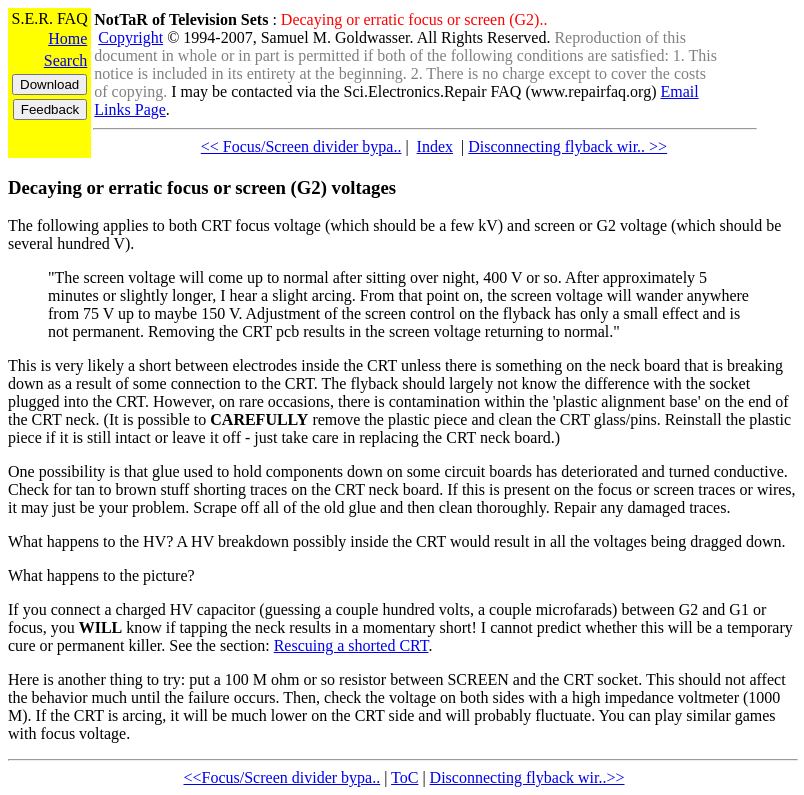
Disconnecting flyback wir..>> (527, 777)
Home (67, 38)
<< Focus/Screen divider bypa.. (301, 146)
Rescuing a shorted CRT (351, 645)
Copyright (130, 37)
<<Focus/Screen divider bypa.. (281, 777)
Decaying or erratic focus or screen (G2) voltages (202, 187)
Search (66, 60)
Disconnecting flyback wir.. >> (567, 146)
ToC (404, 777)
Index (435, 146)
